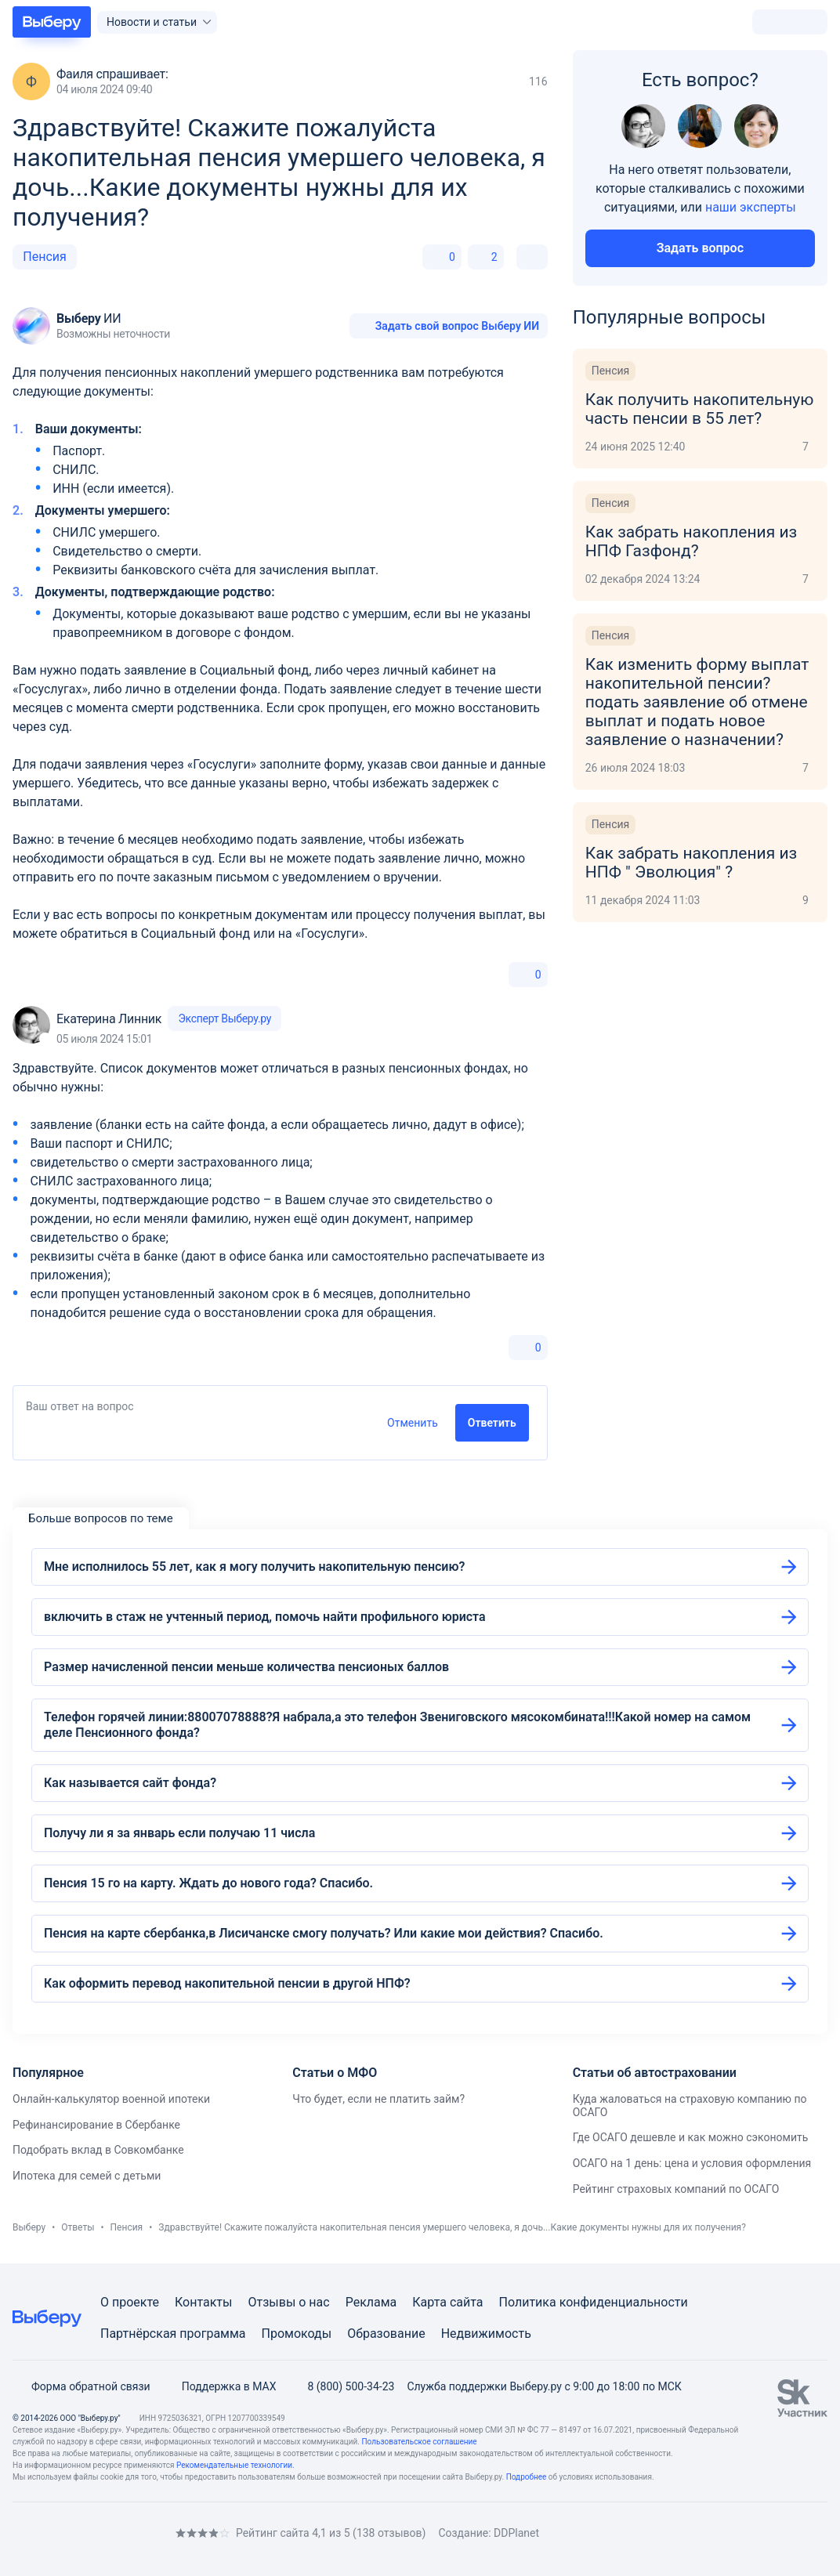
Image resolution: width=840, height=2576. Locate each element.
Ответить (492, 1422)
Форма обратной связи (81, 2386)
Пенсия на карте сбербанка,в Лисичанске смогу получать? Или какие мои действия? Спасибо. (323, 1933)
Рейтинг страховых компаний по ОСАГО (676, 2189)
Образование (386, 2333)
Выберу (29, 2227)
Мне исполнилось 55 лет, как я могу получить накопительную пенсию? (254, 1566)
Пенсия (45, 256)
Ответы (77, 2227)
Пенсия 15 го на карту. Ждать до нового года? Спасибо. (208, 1883)
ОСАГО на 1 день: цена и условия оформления (692, 2163)
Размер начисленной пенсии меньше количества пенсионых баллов (246, 1666)
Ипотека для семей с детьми (87, 2175)
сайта (466, 2302)
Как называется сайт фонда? (130, 1782)
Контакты (203, 2302)
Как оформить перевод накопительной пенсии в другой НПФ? (227, 1983)
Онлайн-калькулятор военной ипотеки (111, 2099)
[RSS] (144, 2532)
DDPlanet (516, 2533)
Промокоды (297, 2333)
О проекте (129, 2302)
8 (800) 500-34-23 (341, 2386)
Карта (429, 2302)
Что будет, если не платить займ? (378, 2099)
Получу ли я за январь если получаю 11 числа (179, 1832)
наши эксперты (750, 207)
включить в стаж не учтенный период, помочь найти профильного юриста (265, 1616)
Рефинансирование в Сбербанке (96, 2124)
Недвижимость (486, 2333)
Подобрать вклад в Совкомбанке (98, 2150)
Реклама (371, 2302)
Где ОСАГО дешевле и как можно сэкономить (691, 2137)
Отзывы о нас (288, 2302)
